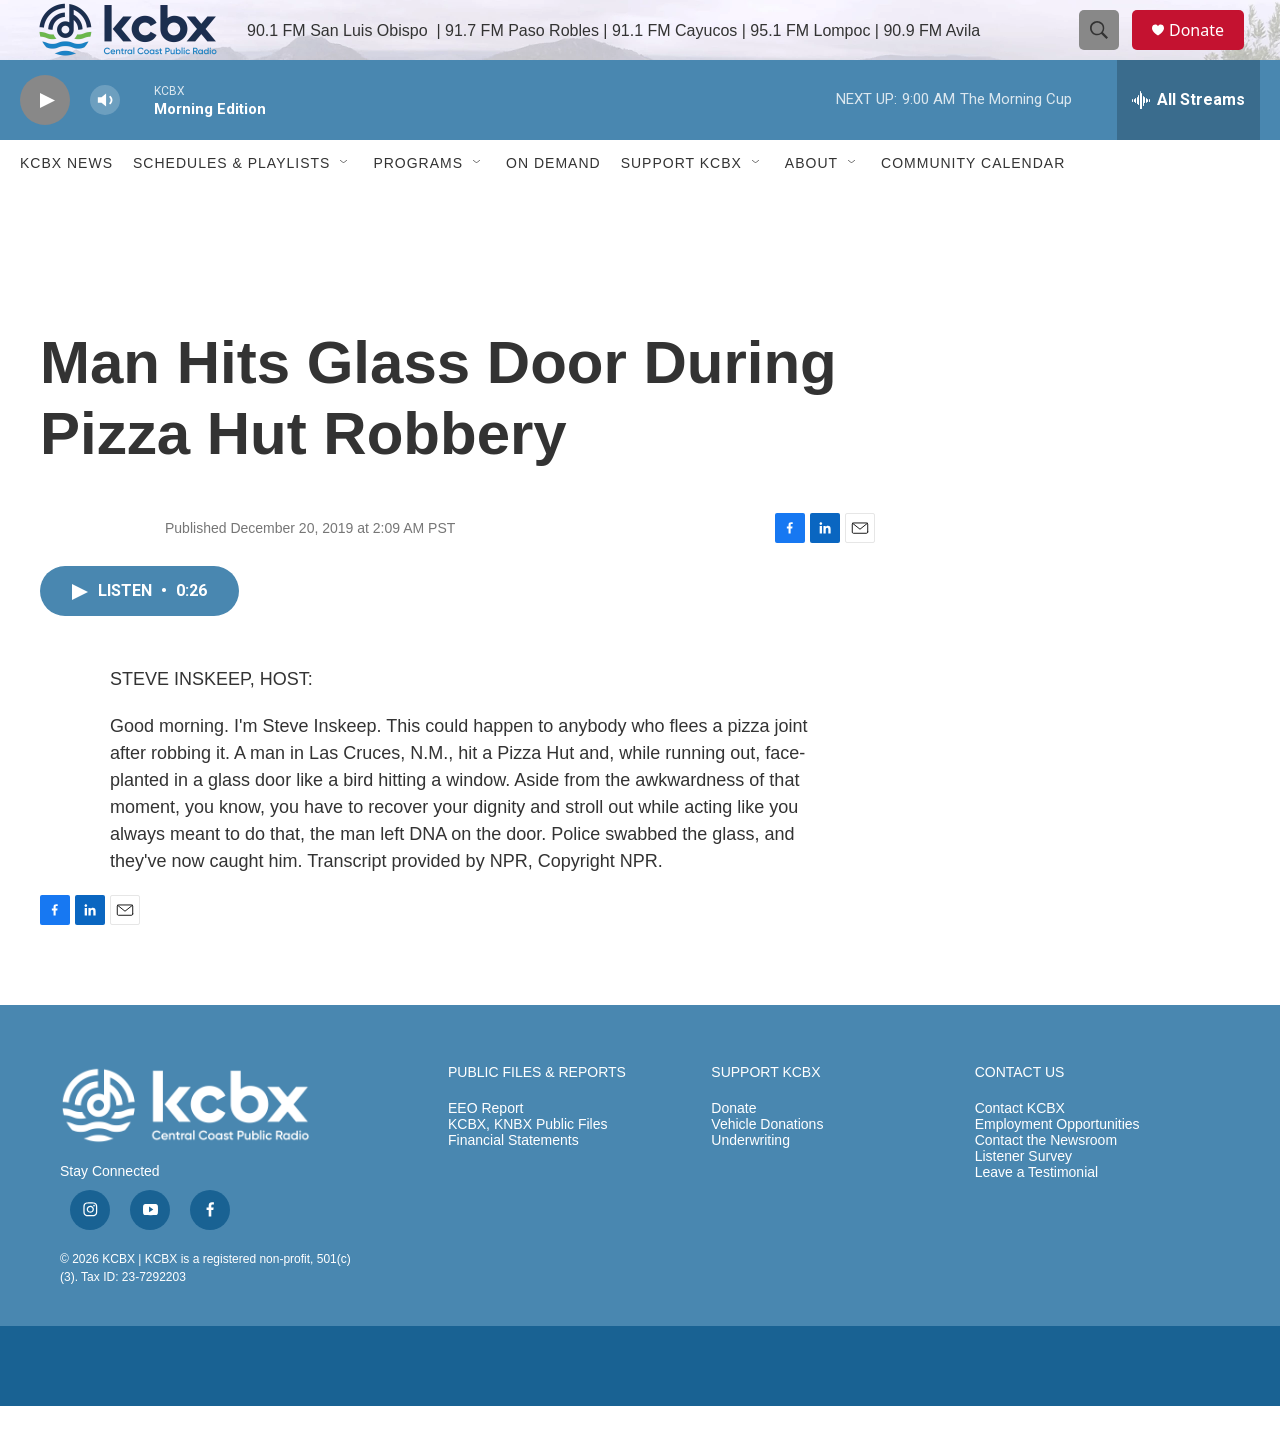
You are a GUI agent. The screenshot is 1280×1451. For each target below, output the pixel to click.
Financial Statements (513, 1185)
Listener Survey (1023, 1201)
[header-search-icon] (1108, 53)
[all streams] (1188, 145)
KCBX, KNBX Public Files (528, 1169)
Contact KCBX (1020, 1153)
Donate (1209, 52)
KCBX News (66, 208)
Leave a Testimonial (1036, 1217)
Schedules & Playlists (231, 208)
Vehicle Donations (767, 1169)
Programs (418, 208)
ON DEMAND (553, 208)
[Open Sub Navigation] (345, 208)
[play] (45, 145)
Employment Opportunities (1057, 1169)
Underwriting (750, 1185)
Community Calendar (973, 208)
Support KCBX (681, 208)
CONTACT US (1020, 1117)
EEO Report (485, 1153)
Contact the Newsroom (1046, 1185)
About (811, 208)
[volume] (105, 145)
